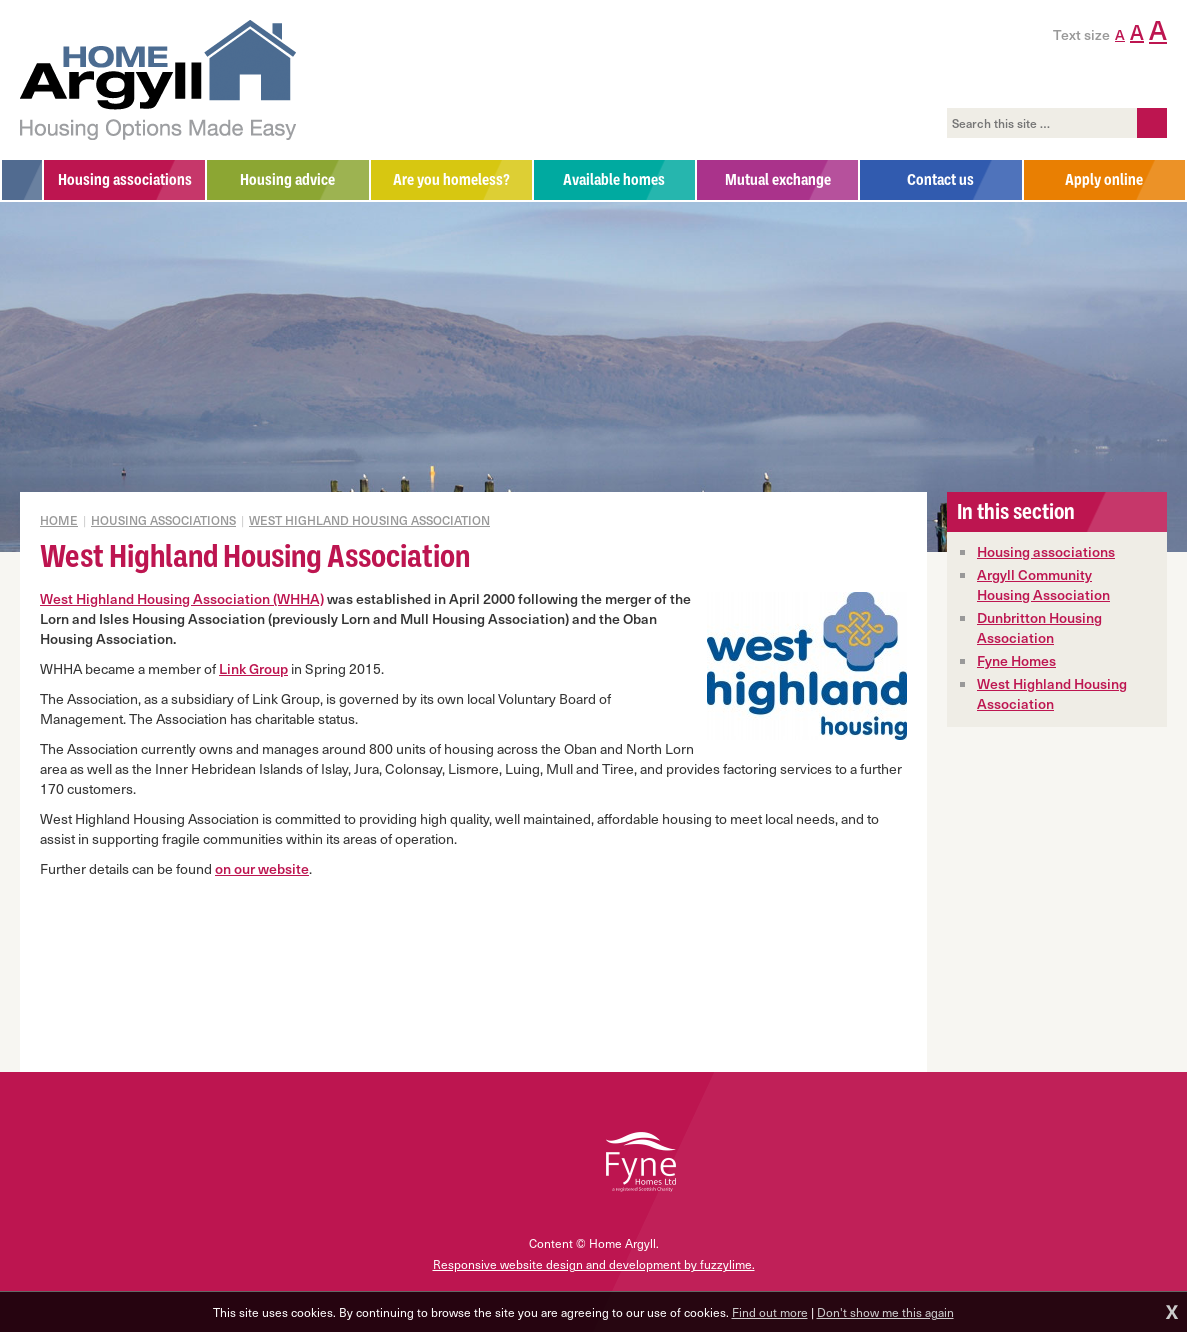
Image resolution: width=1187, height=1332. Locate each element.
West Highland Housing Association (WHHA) (182, 598)
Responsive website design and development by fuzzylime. (594, 1264)
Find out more (770, 1312)
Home (59, 520)
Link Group (253, 668)
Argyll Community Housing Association (1043, 584)
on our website (262, 868)
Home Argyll (158, 80)
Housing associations (1046, 551)
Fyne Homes (1016, 660)
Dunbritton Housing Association (1039, 627)
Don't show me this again (885, 1312)
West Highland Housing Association (369, 520)
